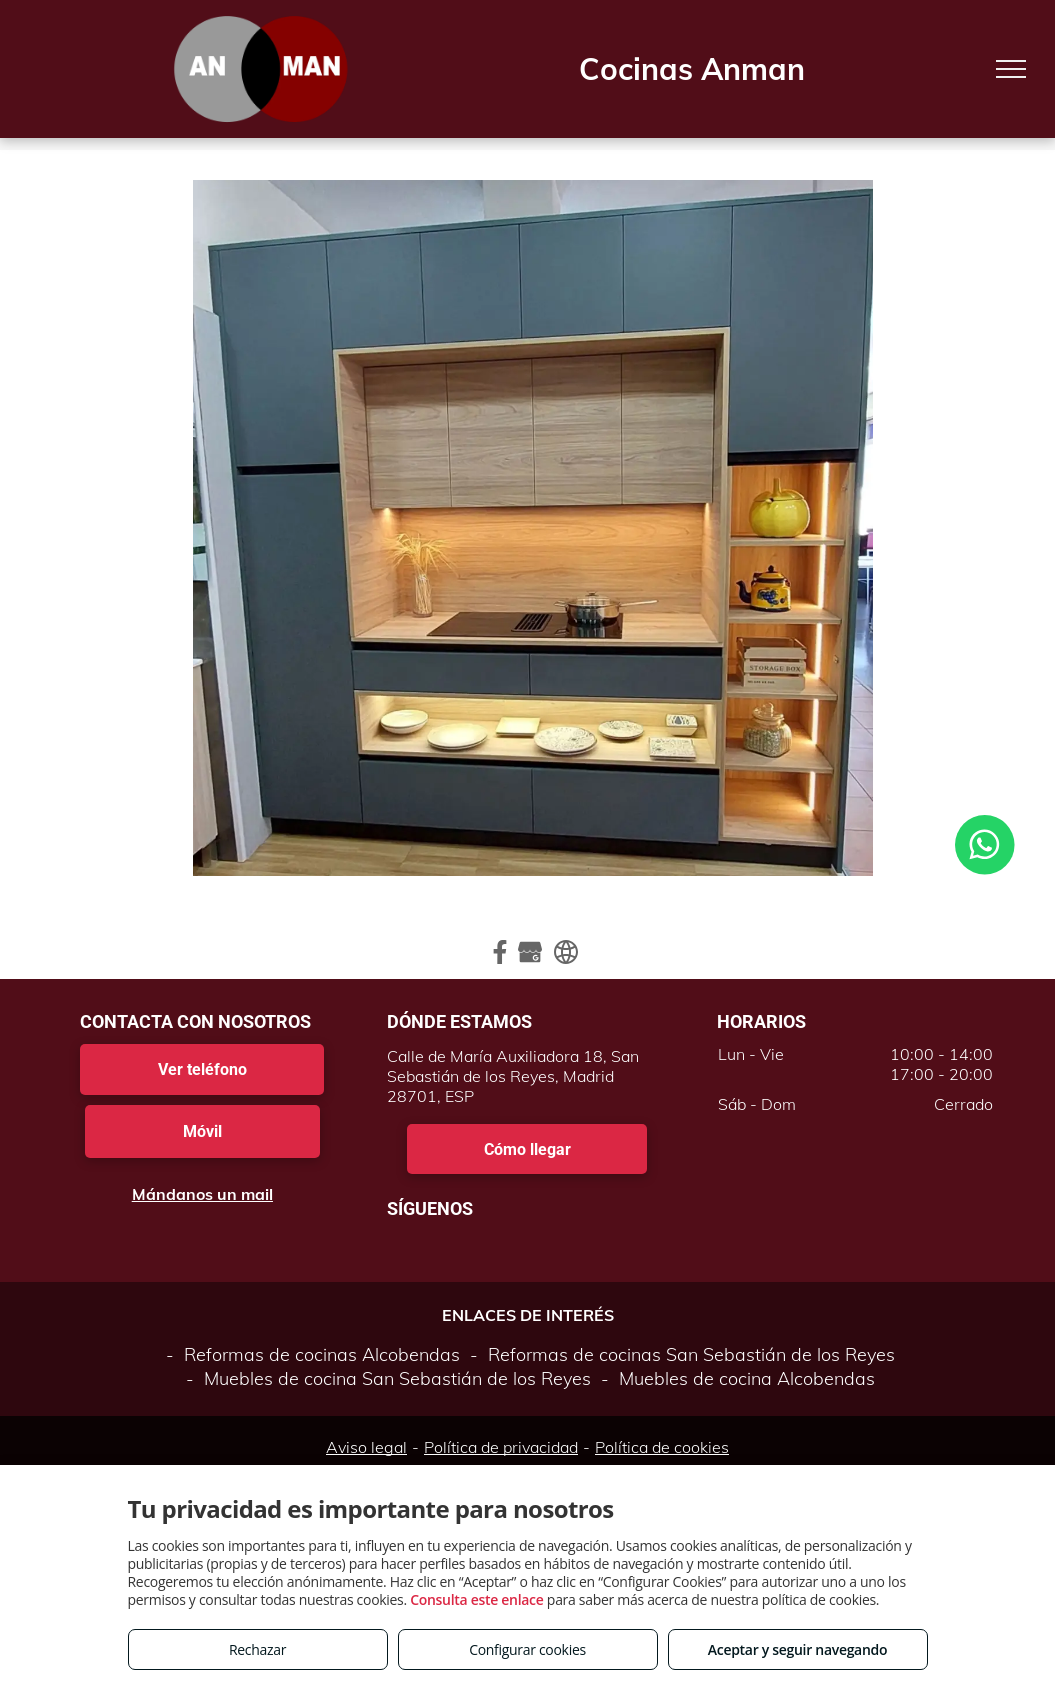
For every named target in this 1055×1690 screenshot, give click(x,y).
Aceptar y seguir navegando (797, 1649)
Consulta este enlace (476, 1599)
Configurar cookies (527, 1649)
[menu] (1011, 69)
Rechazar (257, 1649)
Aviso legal (366, 1447)
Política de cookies (662, 1447)
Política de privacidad (501, 1447)
